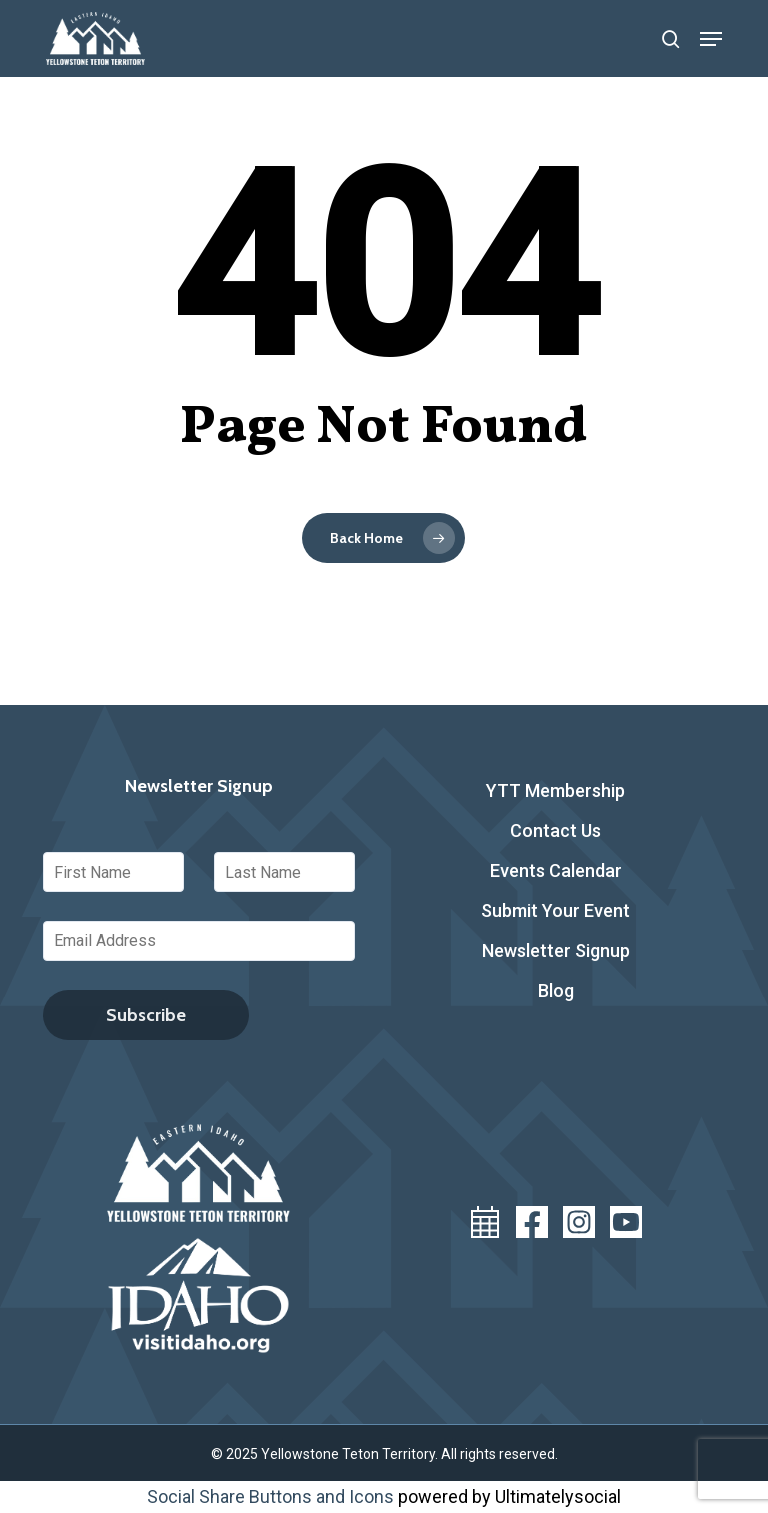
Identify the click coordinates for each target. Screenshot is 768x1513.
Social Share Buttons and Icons (270, 1496)
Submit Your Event (555, 910)
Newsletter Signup (556, 950)
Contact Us (555, 830)
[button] (711, 39)
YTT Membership (555, 790)
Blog (556, 990)
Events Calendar (556, 870)
